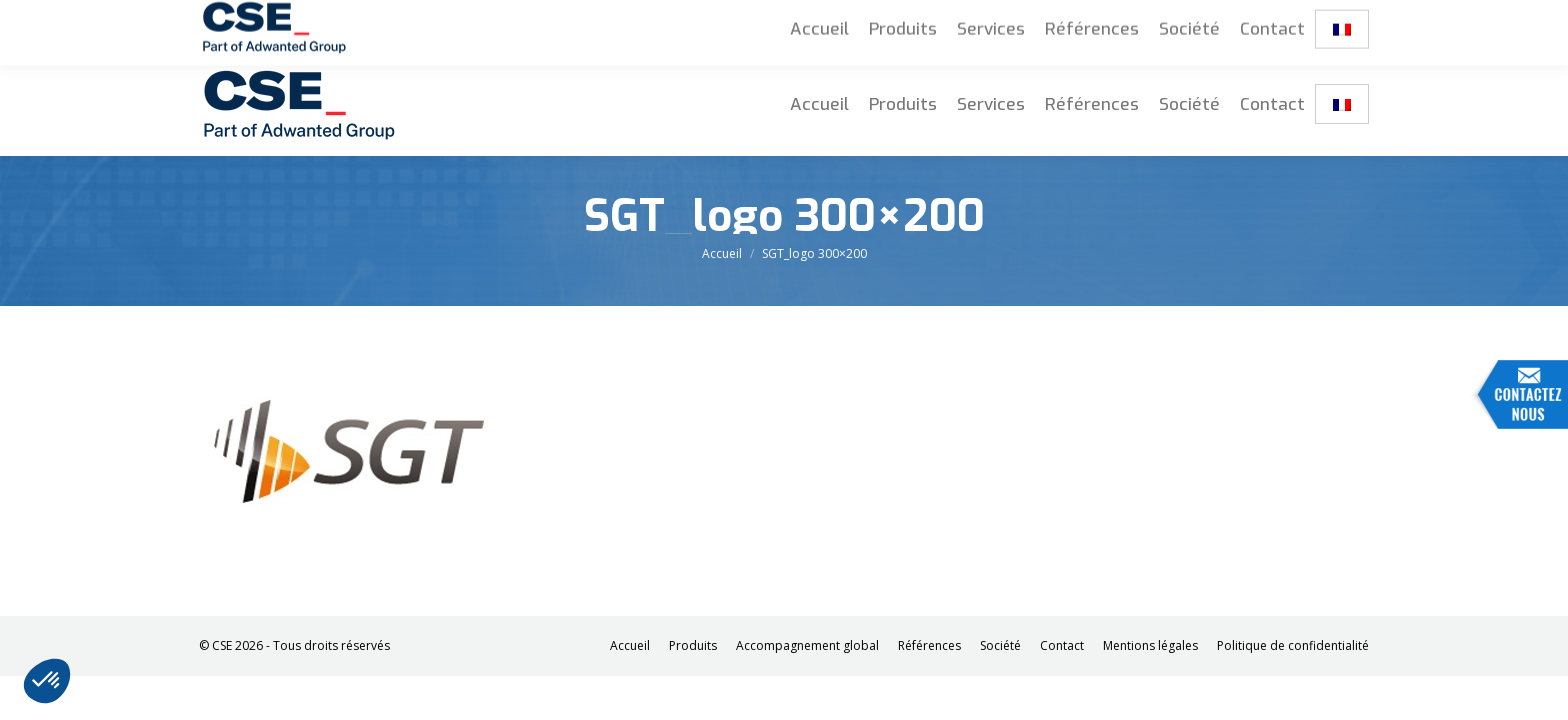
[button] (47, 681)
